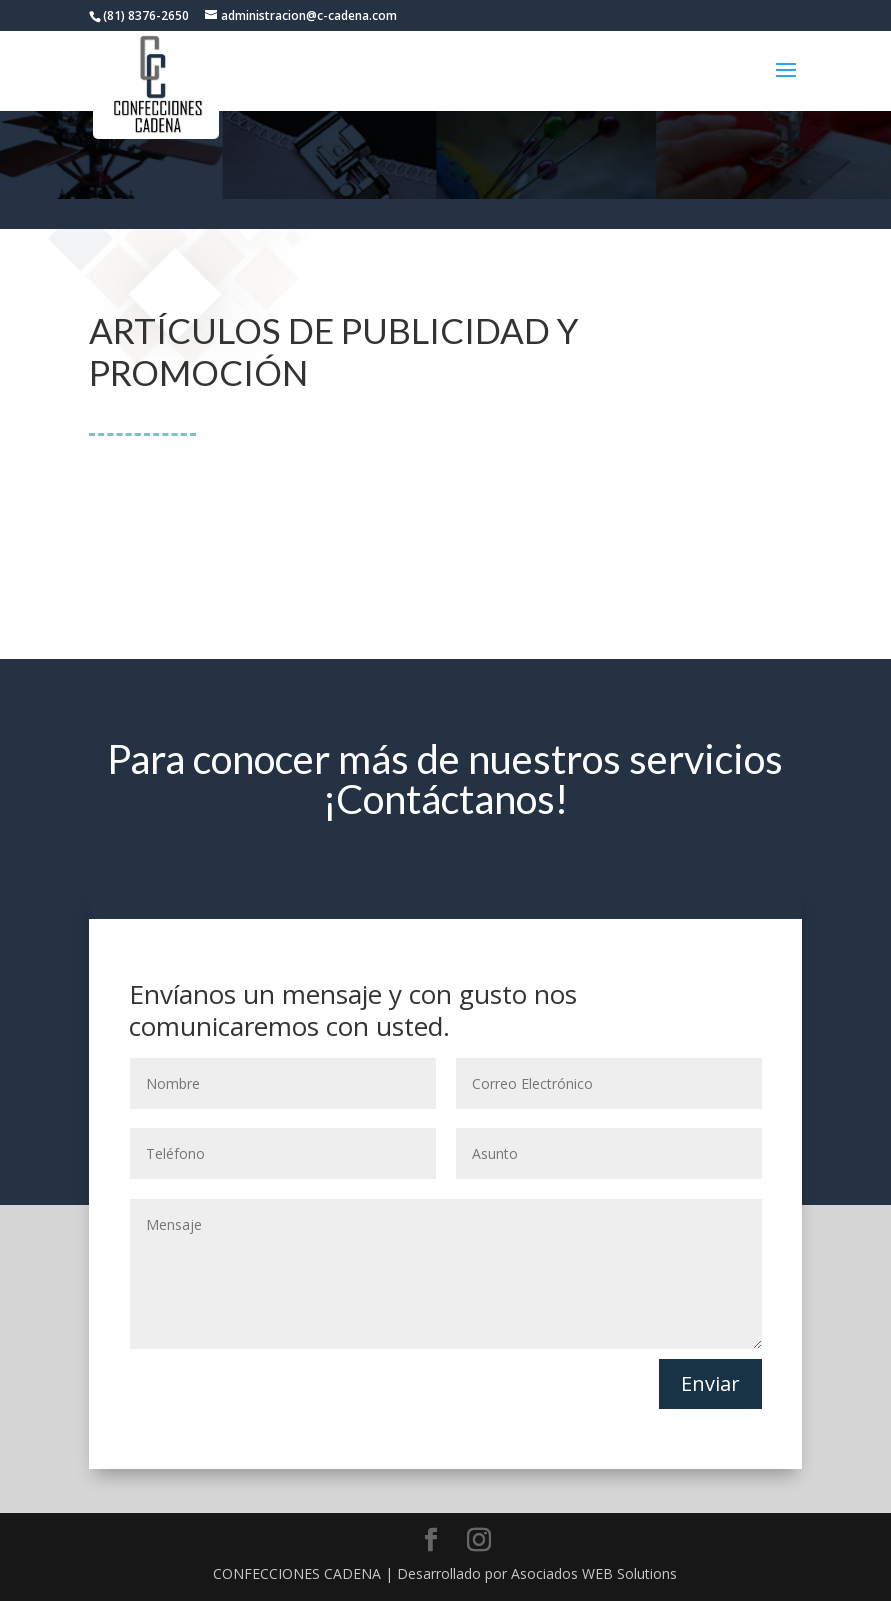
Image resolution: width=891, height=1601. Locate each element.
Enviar (710, 1383)
